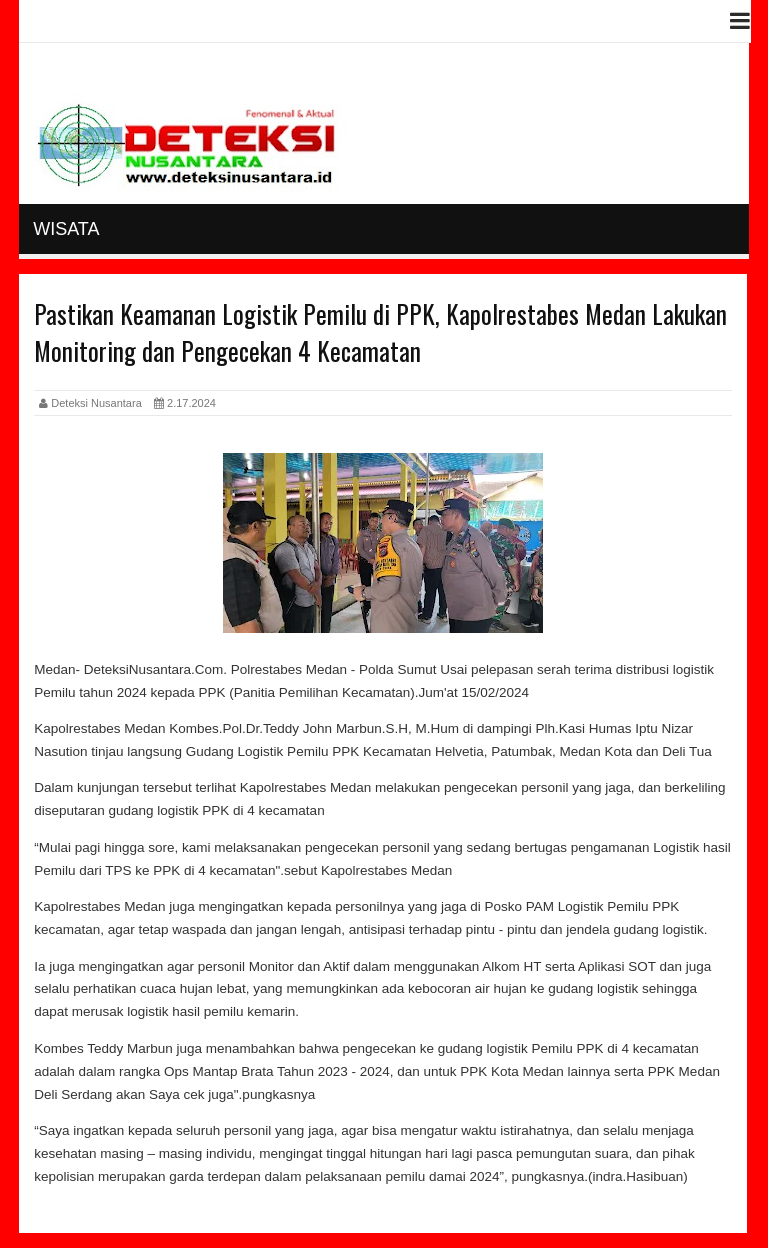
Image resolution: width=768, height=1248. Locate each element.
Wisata (66, 229)
